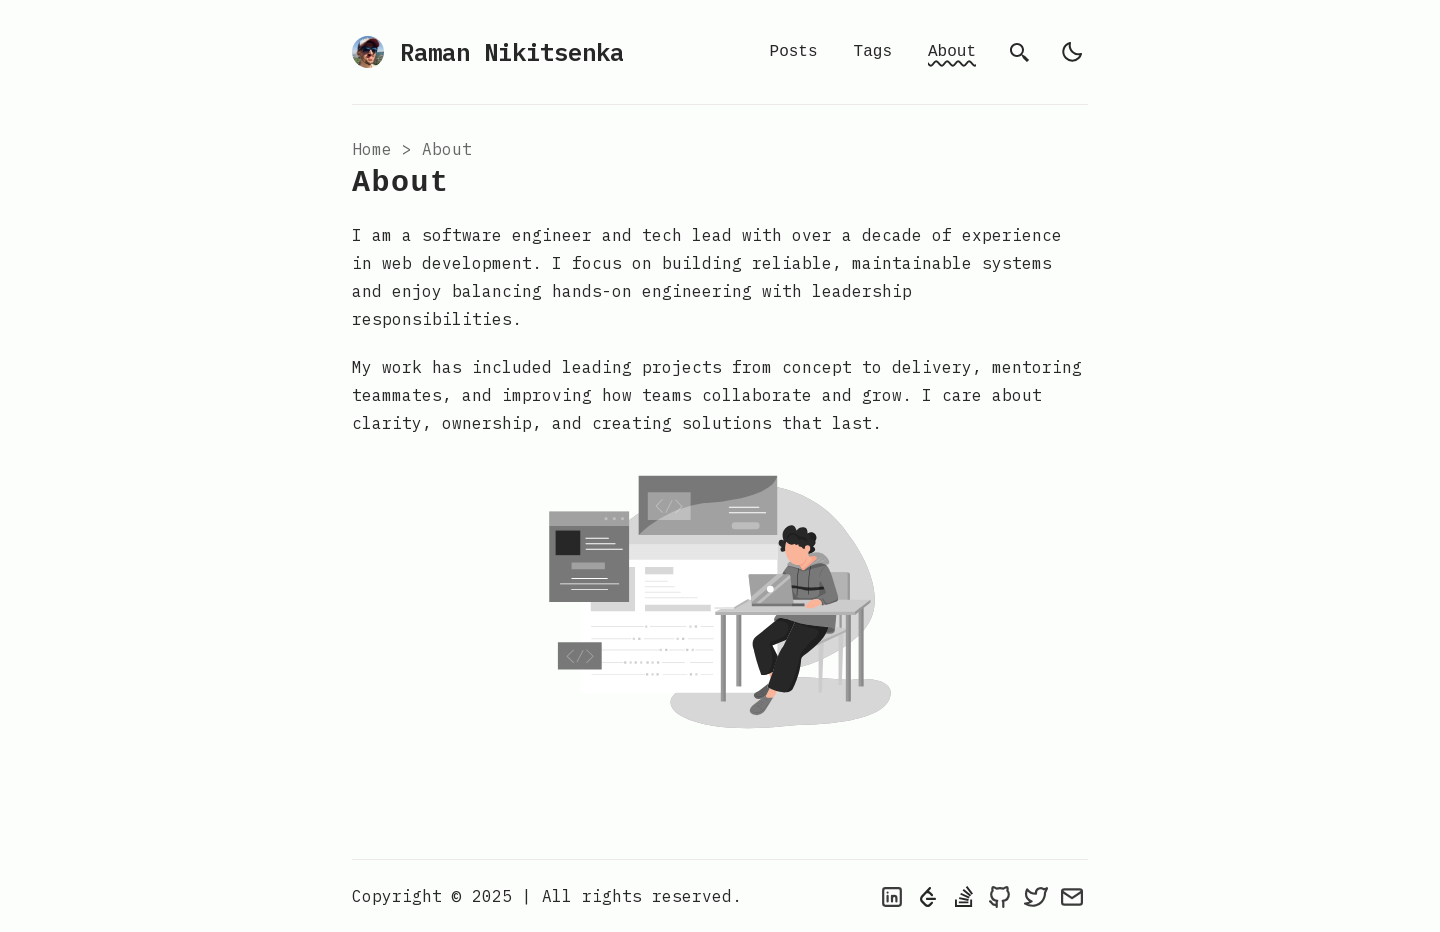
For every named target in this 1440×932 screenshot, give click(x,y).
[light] (1072, 52)
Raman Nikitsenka (488, 52)
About (952, 52)
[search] (1020, 52)
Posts (794, 52)
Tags (873, 52)
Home (372, 149)
